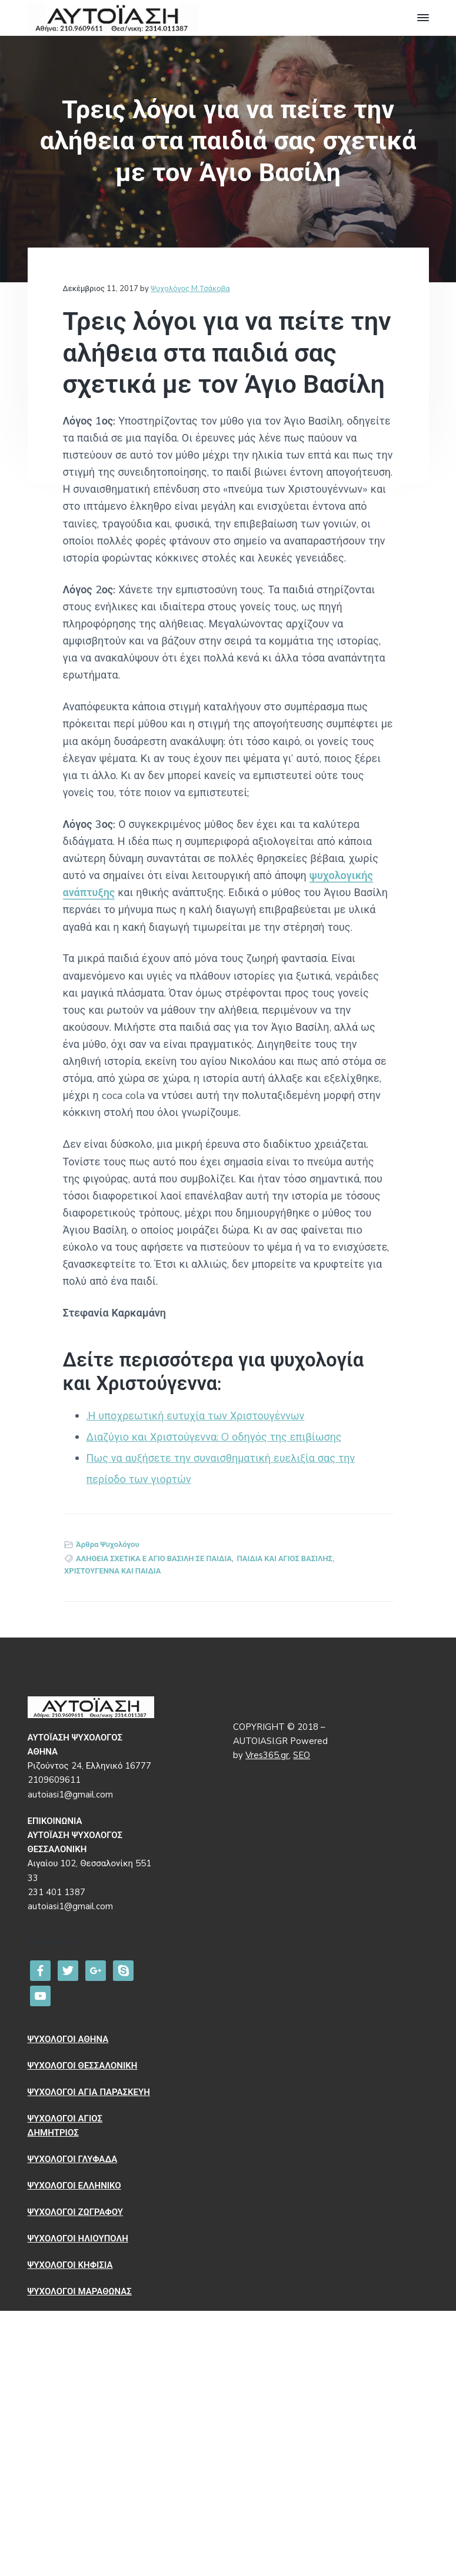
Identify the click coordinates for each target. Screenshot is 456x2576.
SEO (301, 1755)
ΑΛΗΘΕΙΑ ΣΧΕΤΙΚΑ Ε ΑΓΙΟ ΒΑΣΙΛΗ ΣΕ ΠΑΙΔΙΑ (154, 1558)
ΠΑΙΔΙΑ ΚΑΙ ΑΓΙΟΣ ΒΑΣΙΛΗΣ (284, 1558)
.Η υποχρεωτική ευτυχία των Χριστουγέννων (195, 1416)
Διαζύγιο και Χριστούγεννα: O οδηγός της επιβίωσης (214, 1437)
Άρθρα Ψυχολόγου (107, 1544)
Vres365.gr (267, 1755)
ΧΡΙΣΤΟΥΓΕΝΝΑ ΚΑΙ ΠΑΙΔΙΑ (112, 1571)
